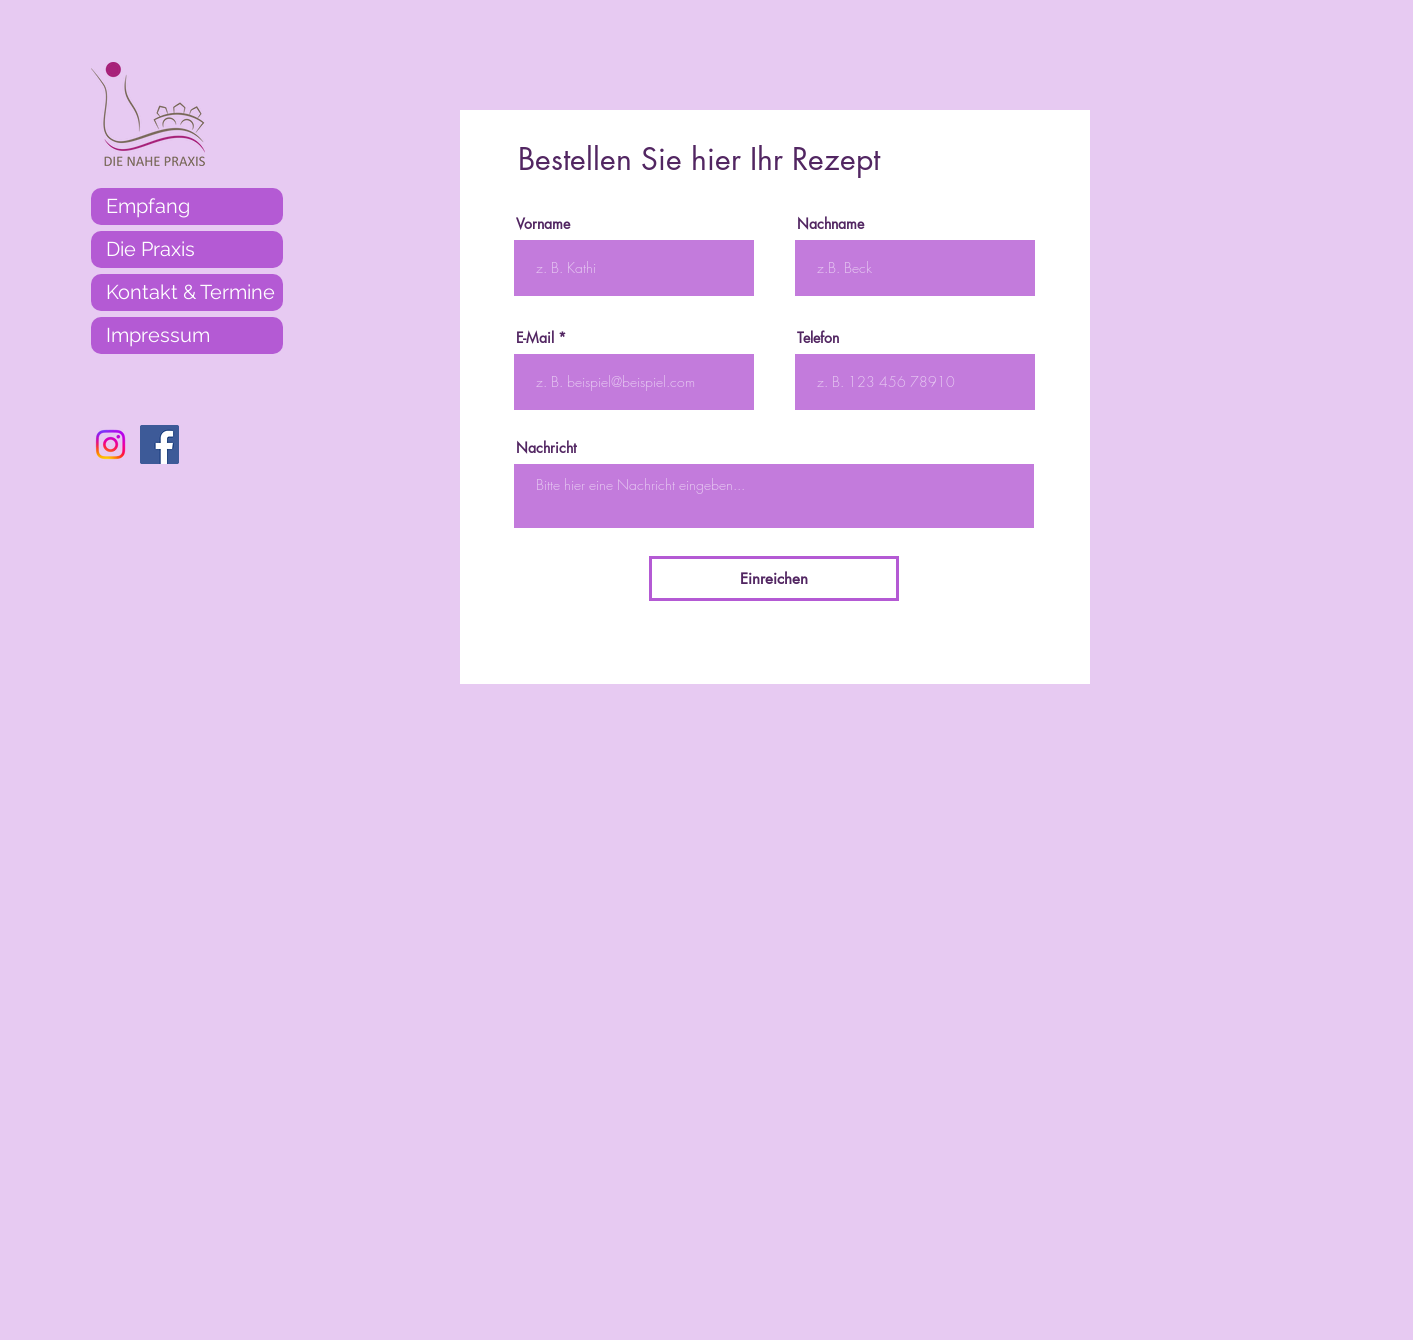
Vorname (543, 224)
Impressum (158, 335)
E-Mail (535, 338)
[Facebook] (159, 444)
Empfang (148, 206)
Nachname (830, 224)
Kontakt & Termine (190, 292)
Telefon (818, 338)
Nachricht (546, 448)
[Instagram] (110, 444)
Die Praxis (150, 249)
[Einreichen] (774, 578)
